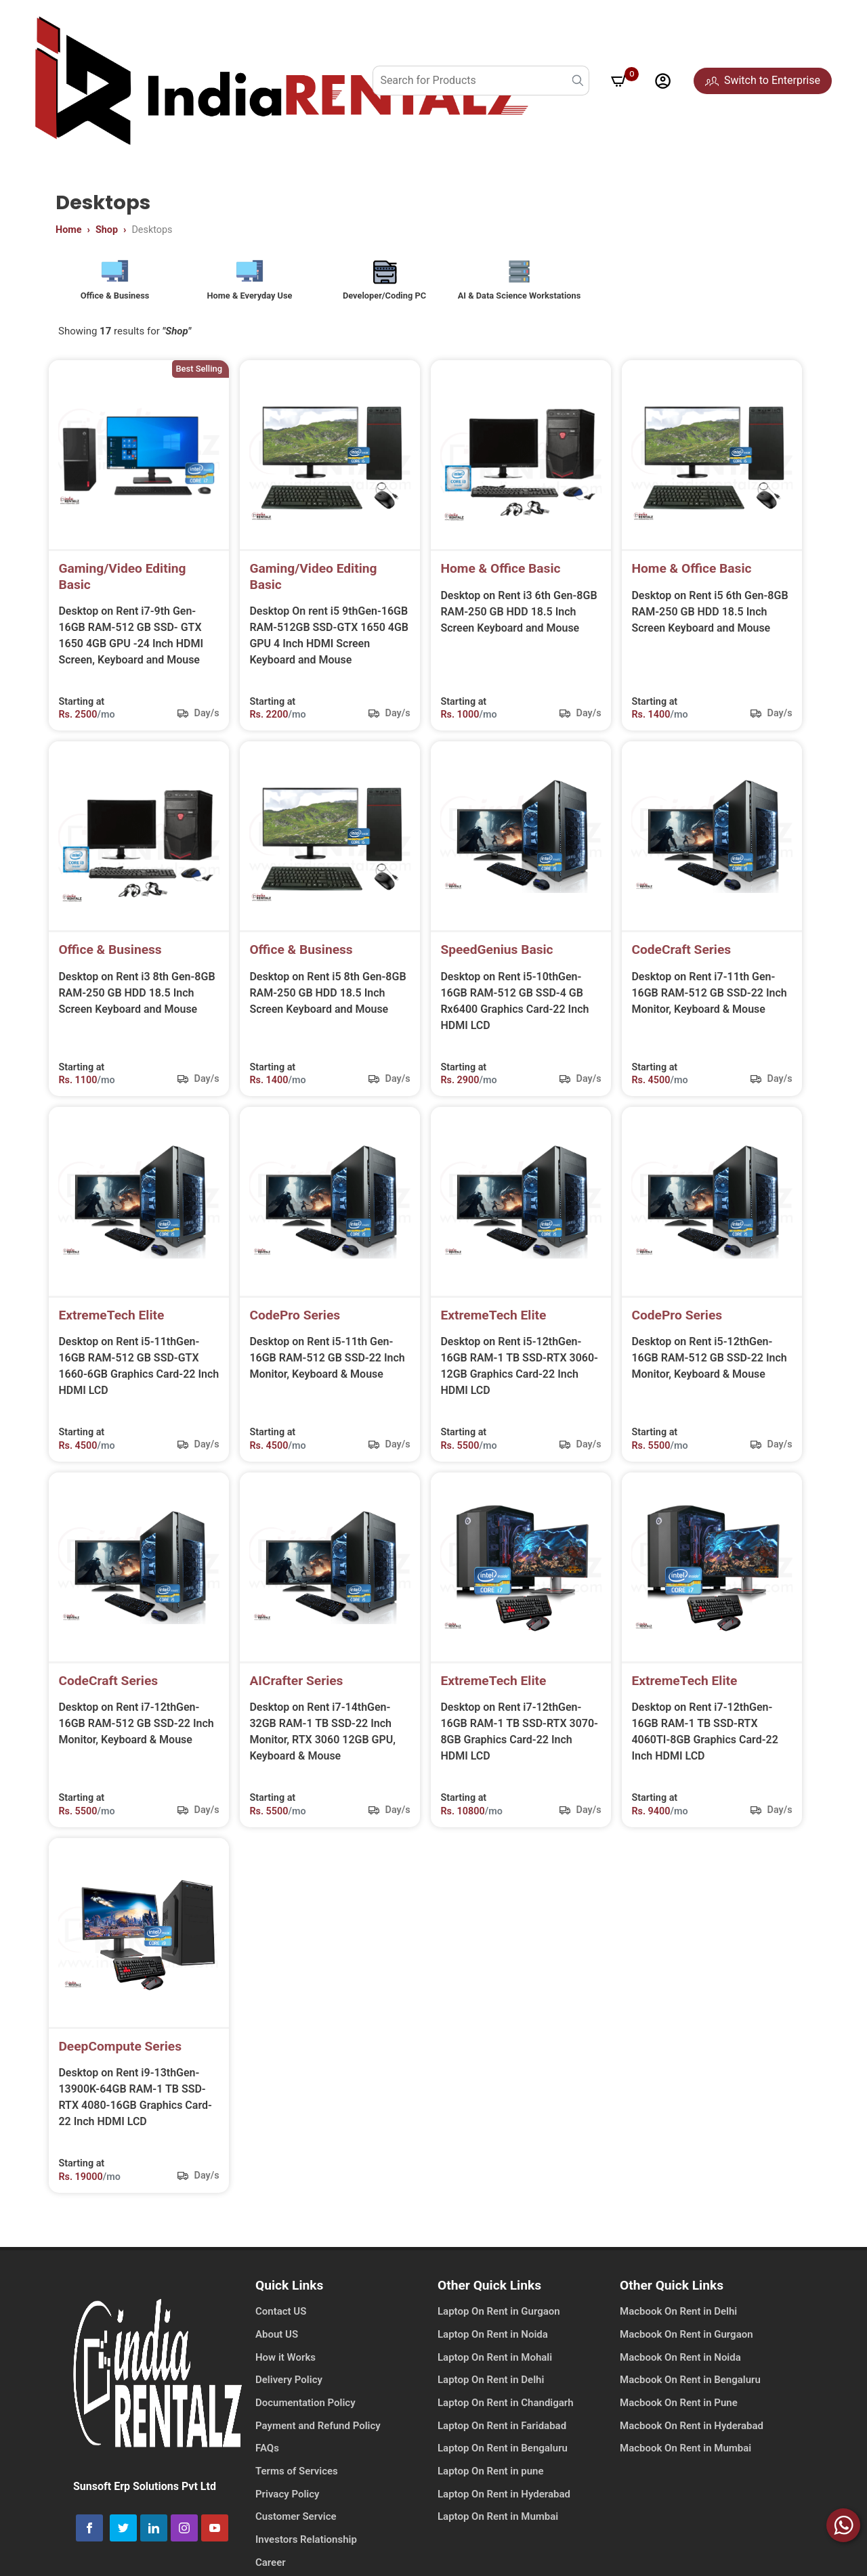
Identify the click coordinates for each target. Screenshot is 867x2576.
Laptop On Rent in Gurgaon (499, 2325)
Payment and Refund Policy (318, 2438)
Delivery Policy (288, 2393)
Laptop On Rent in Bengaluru (503, 2461)
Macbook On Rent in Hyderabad (691, 2438)
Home (69, 230)
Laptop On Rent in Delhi (491, 2393)
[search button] (577, 80)
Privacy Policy (287, 2507)
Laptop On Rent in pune (491, 2484)
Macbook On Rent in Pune (679, 2415)
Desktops (151, 230)
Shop (107, 230)
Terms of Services (296, 2484)
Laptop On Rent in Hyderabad (504, 2507)
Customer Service (296, 2530)
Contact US (280, 2325)
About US (276, 2347)
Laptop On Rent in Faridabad (502, 2438)
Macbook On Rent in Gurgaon (686, 2347)
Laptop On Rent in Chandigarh (506, 2415)
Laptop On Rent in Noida (493, 2347)
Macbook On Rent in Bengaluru (690, 2393)
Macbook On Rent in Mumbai (685, 2461)
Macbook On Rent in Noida (680, 2370)
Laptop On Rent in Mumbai (498, 2530)
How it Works (285, 2370)
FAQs (267, 2461)
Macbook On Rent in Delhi (678, 2325)
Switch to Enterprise (762, 80)
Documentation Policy (305, 2415)
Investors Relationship (306, 2552)
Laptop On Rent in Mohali (495, 2370)
